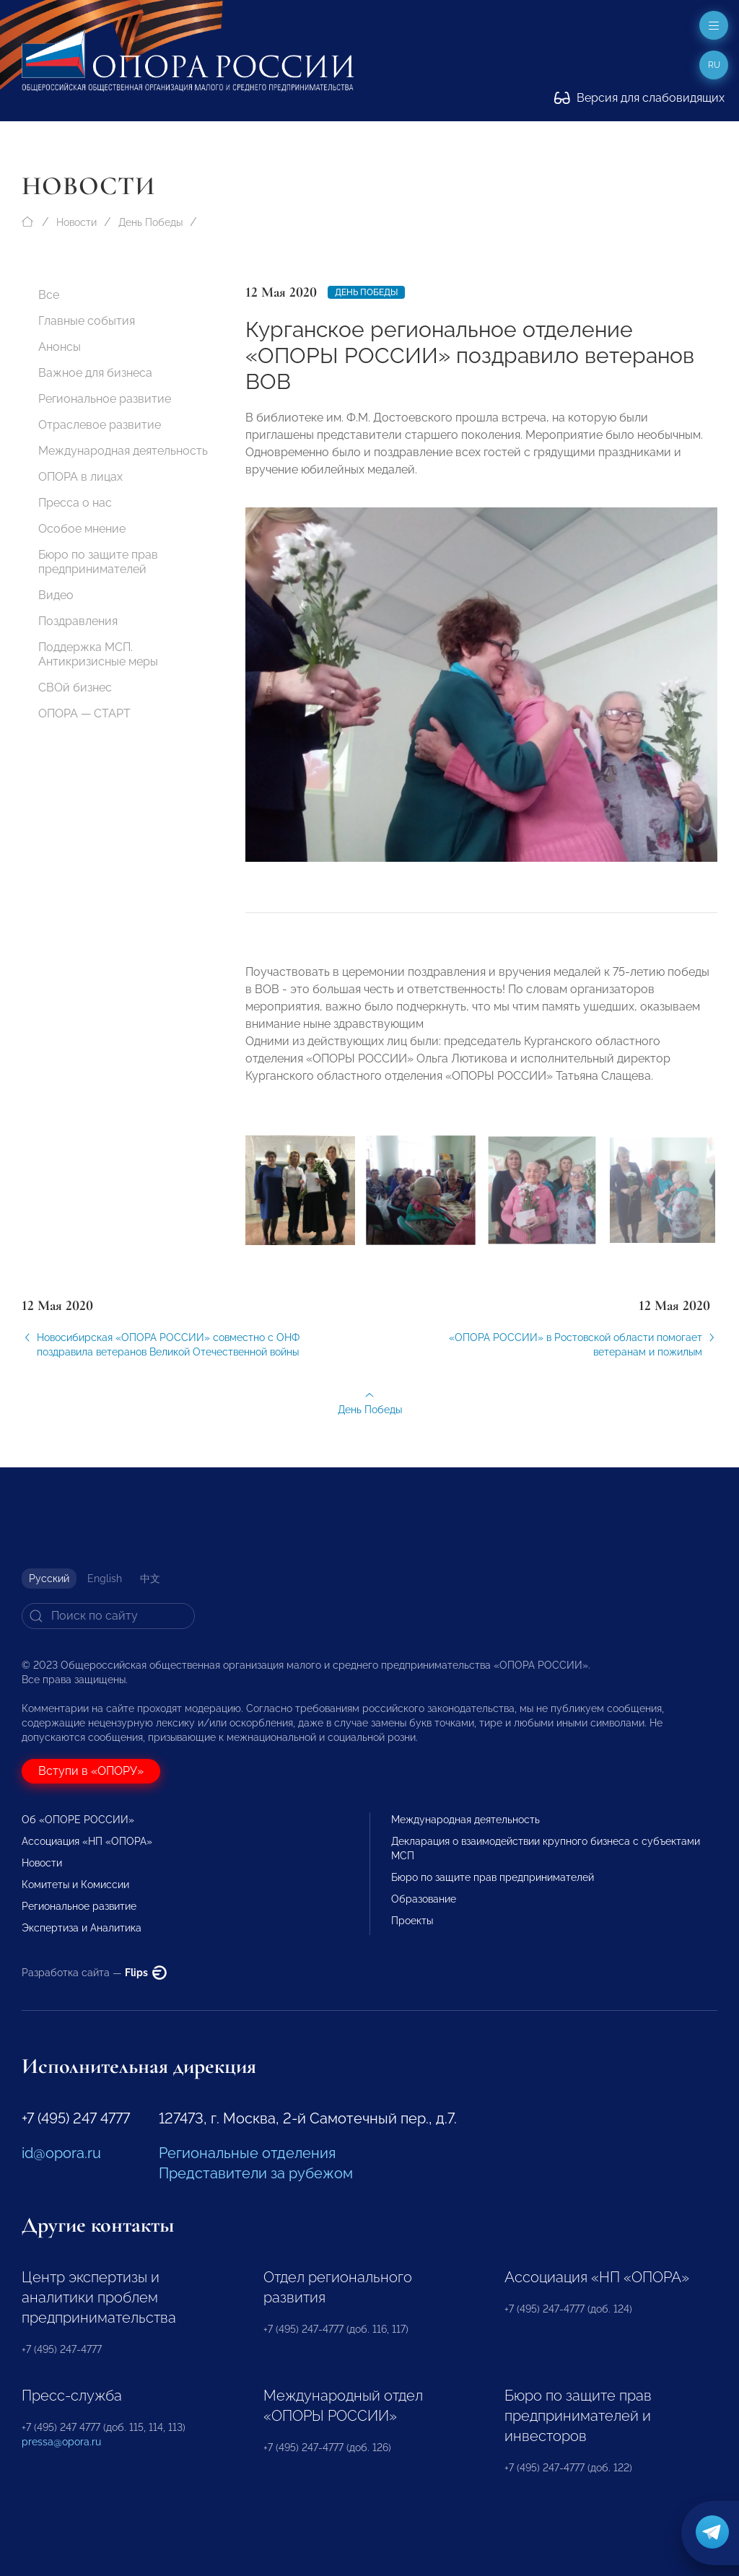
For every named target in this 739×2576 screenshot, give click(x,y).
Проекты (412, 1920)
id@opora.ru (61, 2153)
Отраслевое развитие (99, 425)
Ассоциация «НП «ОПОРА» (87, 1841)
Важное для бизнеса (95, 373)
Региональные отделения (247, 2153)
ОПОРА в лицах (80, 477)
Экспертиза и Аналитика (81, 1928)
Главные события (86, 321)
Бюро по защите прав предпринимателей (98, 562)
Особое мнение (82, 529)
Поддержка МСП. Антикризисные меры (98, 654)
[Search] (108, 1616)
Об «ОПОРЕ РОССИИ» (78, 1819)
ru (714, 65)
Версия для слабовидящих (639, 98)
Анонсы (59, 347)
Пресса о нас (75, 503)
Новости (76, 222)
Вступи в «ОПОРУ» (91, 1771)
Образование (423, 1899)
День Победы (150, 222)
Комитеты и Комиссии (75, 1884)
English (104, 1578)
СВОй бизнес (75, 687)
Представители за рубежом (256, 2173)
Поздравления (78, 621)
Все (48, 295)
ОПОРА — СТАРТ (84, 713)
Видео (56, 595)
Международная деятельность (123, 451)
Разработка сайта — (94, 1972)
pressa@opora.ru (61, 2442)
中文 (150, 1578)
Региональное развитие (104, 399)
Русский (49, 1578)
